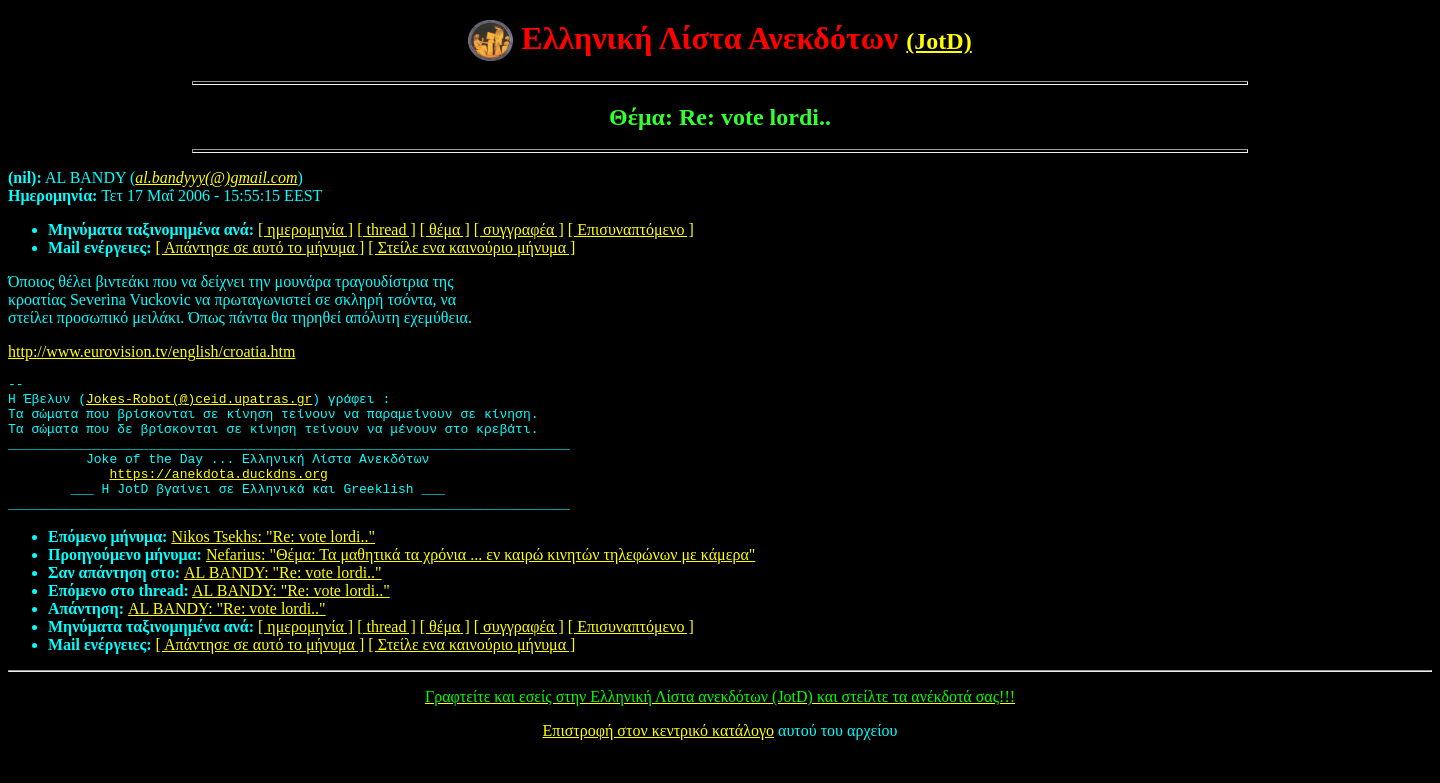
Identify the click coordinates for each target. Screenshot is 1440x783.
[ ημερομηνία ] (305, 229)
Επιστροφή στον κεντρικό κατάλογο (658, 757)
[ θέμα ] (445, 229)
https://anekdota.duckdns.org (218, 494)
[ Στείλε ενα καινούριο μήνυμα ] (471, 247)
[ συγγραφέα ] (519, 229)
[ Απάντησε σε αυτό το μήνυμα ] (260, 247)
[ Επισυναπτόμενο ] (631, 229)
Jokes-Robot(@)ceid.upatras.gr (199, 404)
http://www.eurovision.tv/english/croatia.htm (151, 351)
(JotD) (938, 41)
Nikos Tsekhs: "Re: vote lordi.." (273, 563)
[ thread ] (386, 229)
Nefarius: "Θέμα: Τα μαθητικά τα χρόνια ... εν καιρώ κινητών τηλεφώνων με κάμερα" (480, 581)
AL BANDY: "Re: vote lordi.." (283, 599)
